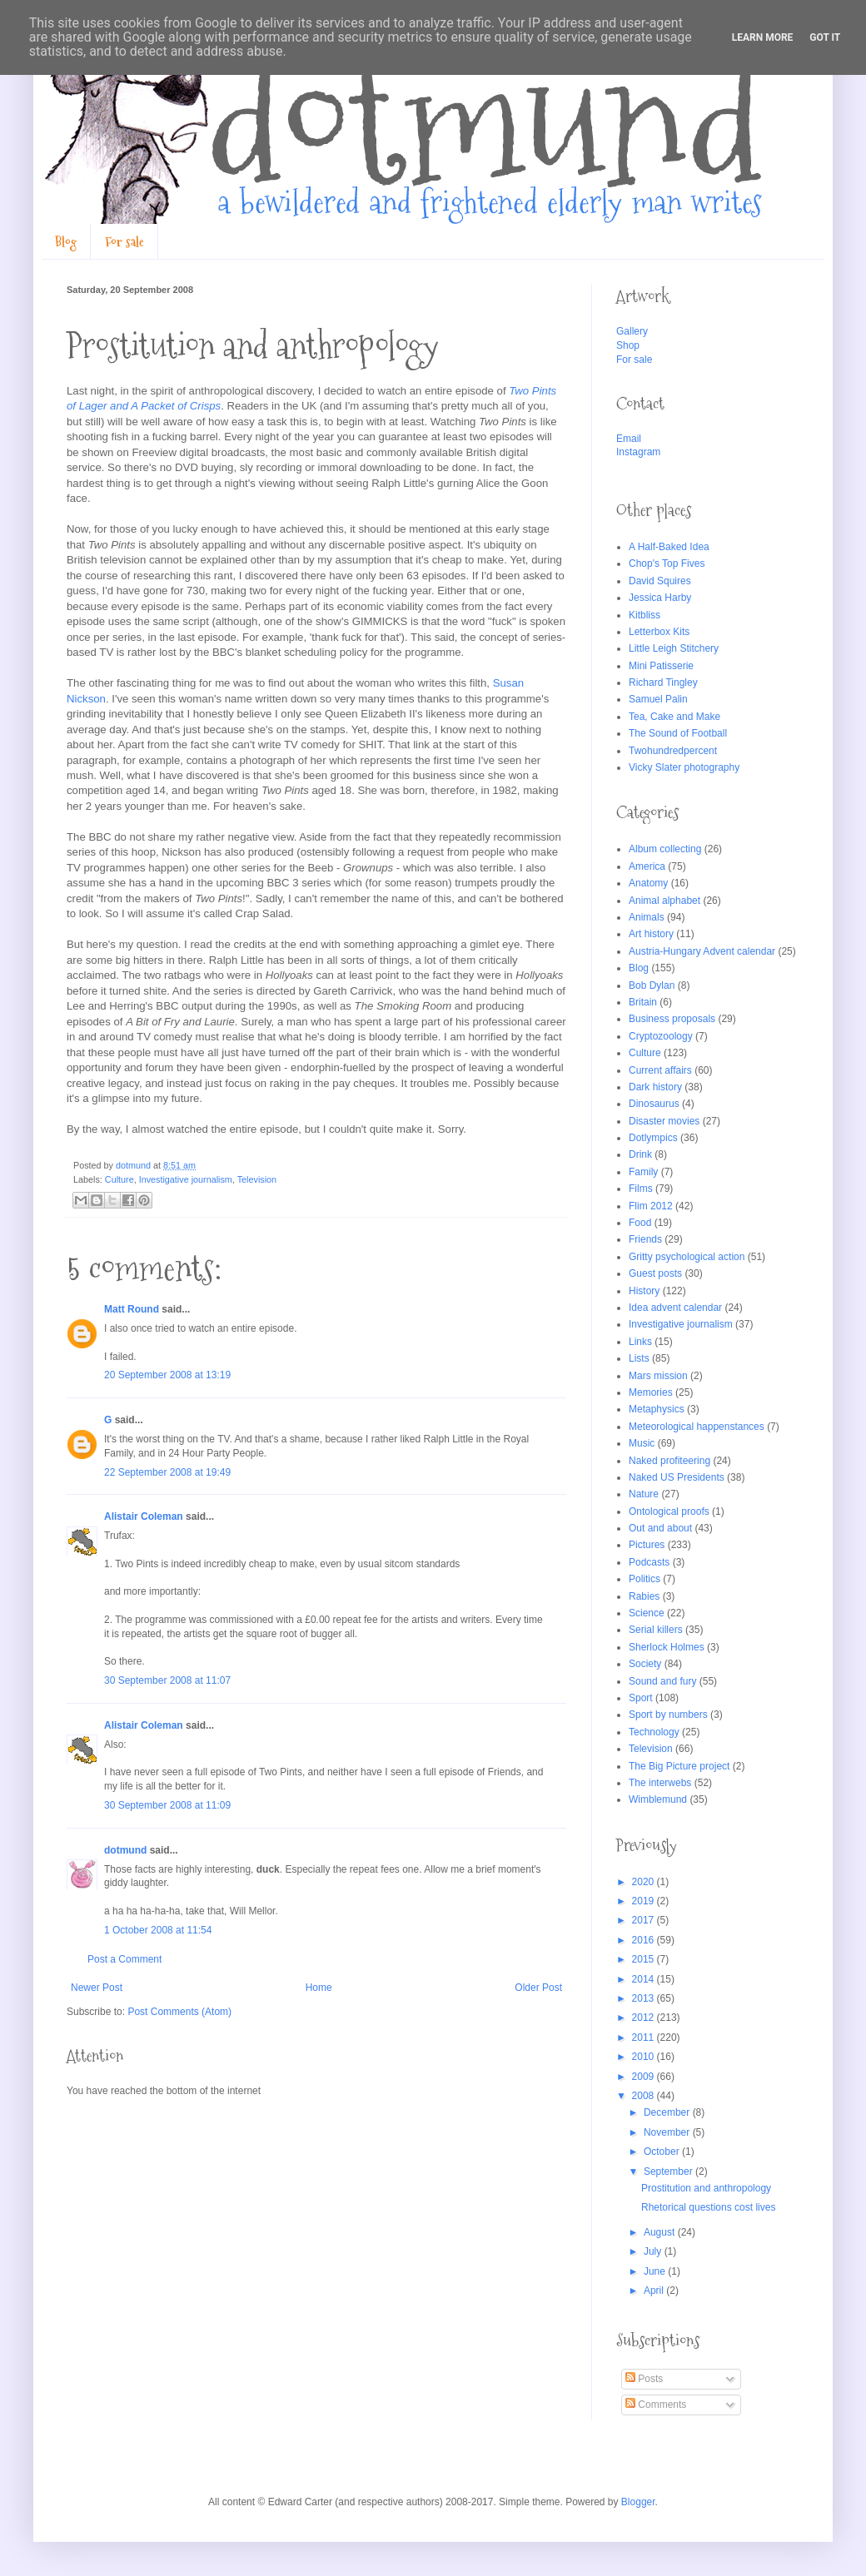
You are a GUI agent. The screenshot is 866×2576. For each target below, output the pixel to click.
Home (319, 1987)
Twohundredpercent (673, 751)
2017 (644, 1920)
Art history (651, 934)
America (647, 866)
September (669, 2171)
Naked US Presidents (676, 1477)
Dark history (655, 1087)
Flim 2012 (651, 1206)
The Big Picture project (679, 1766)
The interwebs (660, 1783)
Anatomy (648, 883)
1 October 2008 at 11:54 (158, 1930)
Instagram (638, 452)
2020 (644, 1882)
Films (641, 1188)
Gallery (632, 331)
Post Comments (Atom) (179, 2012)
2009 (644, 2076)
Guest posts (655, 1273)
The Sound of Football (678, 733)
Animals (646, 917)
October (663, 2151)
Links (640, 1342)
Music (641, 1443)
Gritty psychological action (686, 1257)
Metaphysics (656, 1409)
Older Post (538, 1987)
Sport (641, 1698)
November (668, 2132)
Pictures (646, 1545)
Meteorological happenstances (696, 1426)
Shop (628, 345)
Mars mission (658, 1376)
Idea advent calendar (675, 1307)
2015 (644, 1959)
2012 (644, 2017)
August (661, 2232)
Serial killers (656, 1629)
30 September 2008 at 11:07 (167, 1680)
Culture (119, 1179)
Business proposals (672, 1019)
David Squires (660, 581)
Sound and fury (662, 1681)
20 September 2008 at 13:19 (167, 1375)
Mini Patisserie (661, 666)
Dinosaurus (654, 1103)
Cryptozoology (661, 1036)
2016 (644, 1940)
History (644, 1291)
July (654, 2251)
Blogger (638, 2502)
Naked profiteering (669, 1461)
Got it (824, 37)
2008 (644, 2096)
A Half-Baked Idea (669, 547)
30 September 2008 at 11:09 (167, 1805)
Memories (651, 1392)
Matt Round (131, 1309)
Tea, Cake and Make (674, 716)
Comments (655, 2404)
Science (646, 1613)
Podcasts (649, 1562)
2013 (644, 1998)
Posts (644, 2379)
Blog (66, 241)
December (668, 2112)
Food (640, 1222)
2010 (644, 2056)
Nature (644, 1494)
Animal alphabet (664, 900)
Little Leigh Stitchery (674, 648)
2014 (644, 1979)
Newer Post (96, 1987)
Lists (639, 1358)
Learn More (763, 37)
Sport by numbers (668, 1714)
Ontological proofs (669, 1511)
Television (256, 1179)
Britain (643, 1002)
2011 (644, 2037)
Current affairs (660, 1070)
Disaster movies (664, 1121)
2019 (644, 1901)
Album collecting (665, 849)
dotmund (125, 1850)
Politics (644, 1579)
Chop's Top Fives (666, 563)
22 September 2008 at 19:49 (167, 1472)
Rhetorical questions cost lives (708, 2207)
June (656, 2271)
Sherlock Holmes (666, 1647)
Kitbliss (644, 615)
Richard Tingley (663, 682)
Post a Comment (124, 1959)
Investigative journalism (185, 1179)
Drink (640, 1154)
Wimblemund (658, 1799)
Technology (654, 1732)
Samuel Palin (658, 699)
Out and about (660, 1528)
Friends (645, 1239)
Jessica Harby (660, 597)
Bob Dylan (651, 985)
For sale (124, 241)
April (655, 2290)
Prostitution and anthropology (706, 2188)
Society (645, 1664)
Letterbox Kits (659, 632)
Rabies (644, 1596)
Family (643, 1172)
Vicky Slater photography (684, 767)
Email (628, 438)
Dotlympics (653, 1138)
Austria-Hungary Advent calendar (702, 951)
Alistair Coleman (143, 1516)
